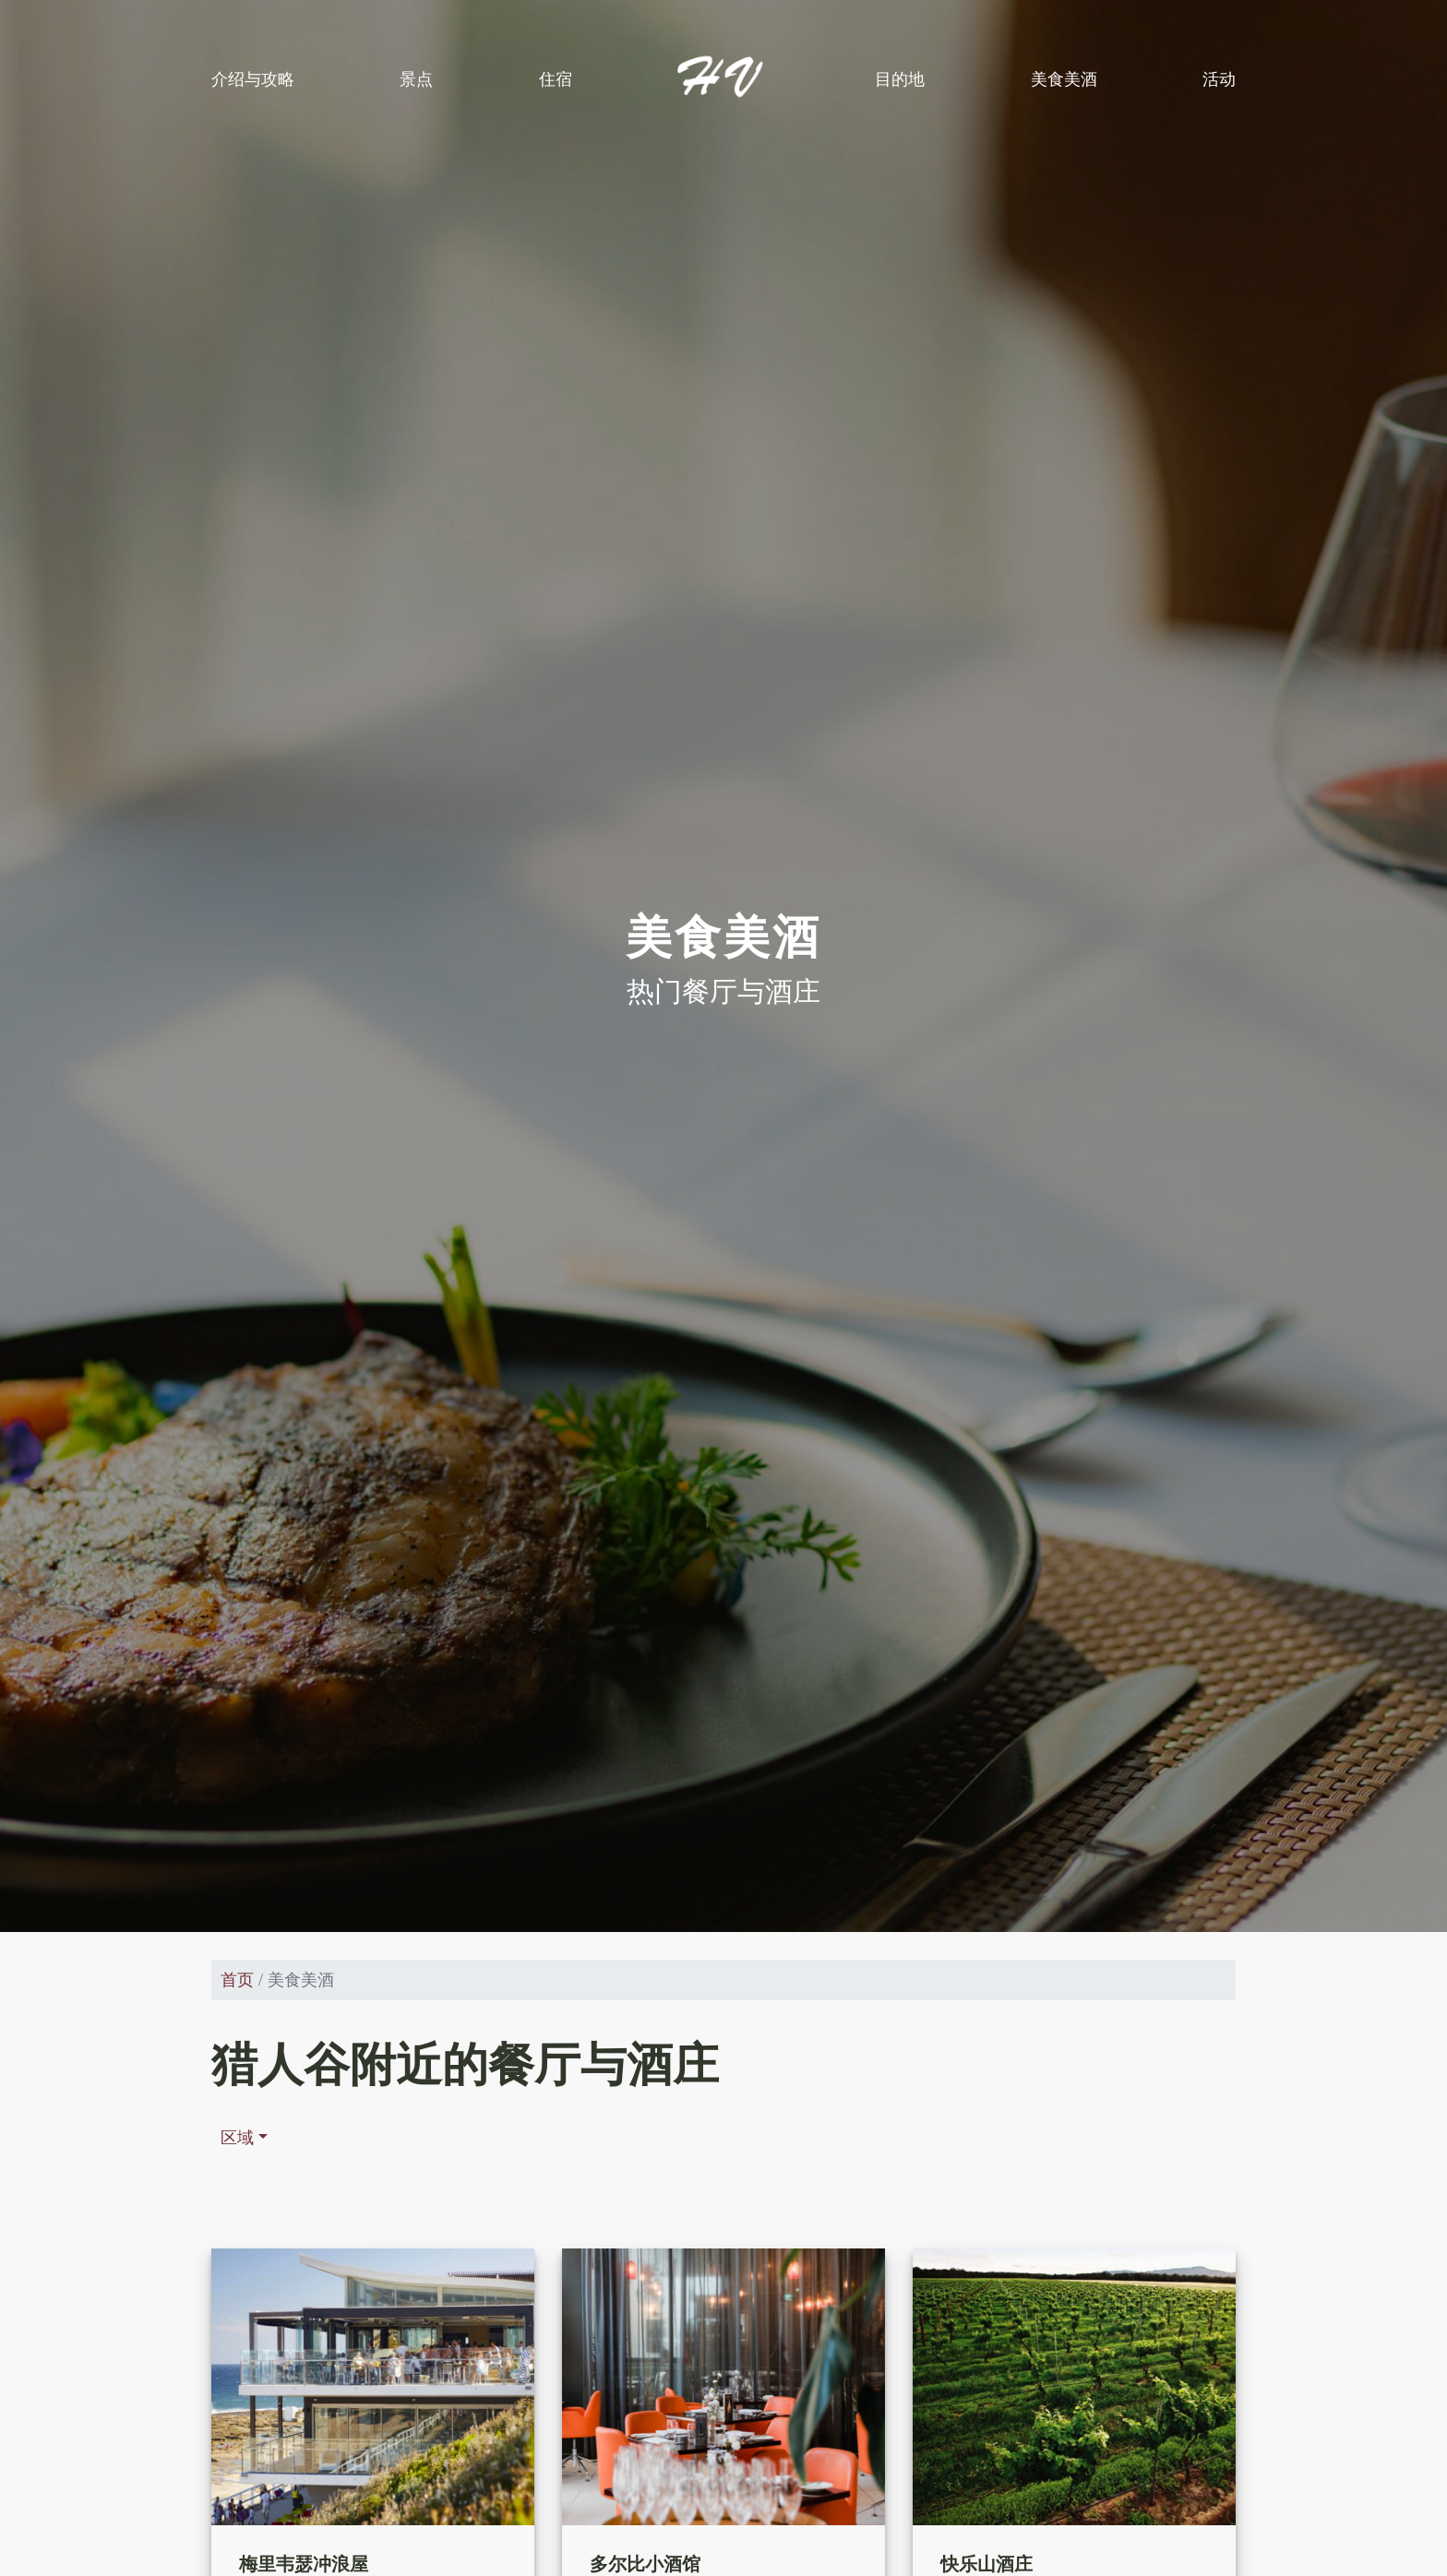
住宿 (555, 79)
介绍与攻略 (252, 79)
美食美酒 (1064, 79)
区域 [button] (237, 2138)
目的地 (900, 79)
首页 (237, 1980)
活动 (1219, 79)
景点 (416, 79)
